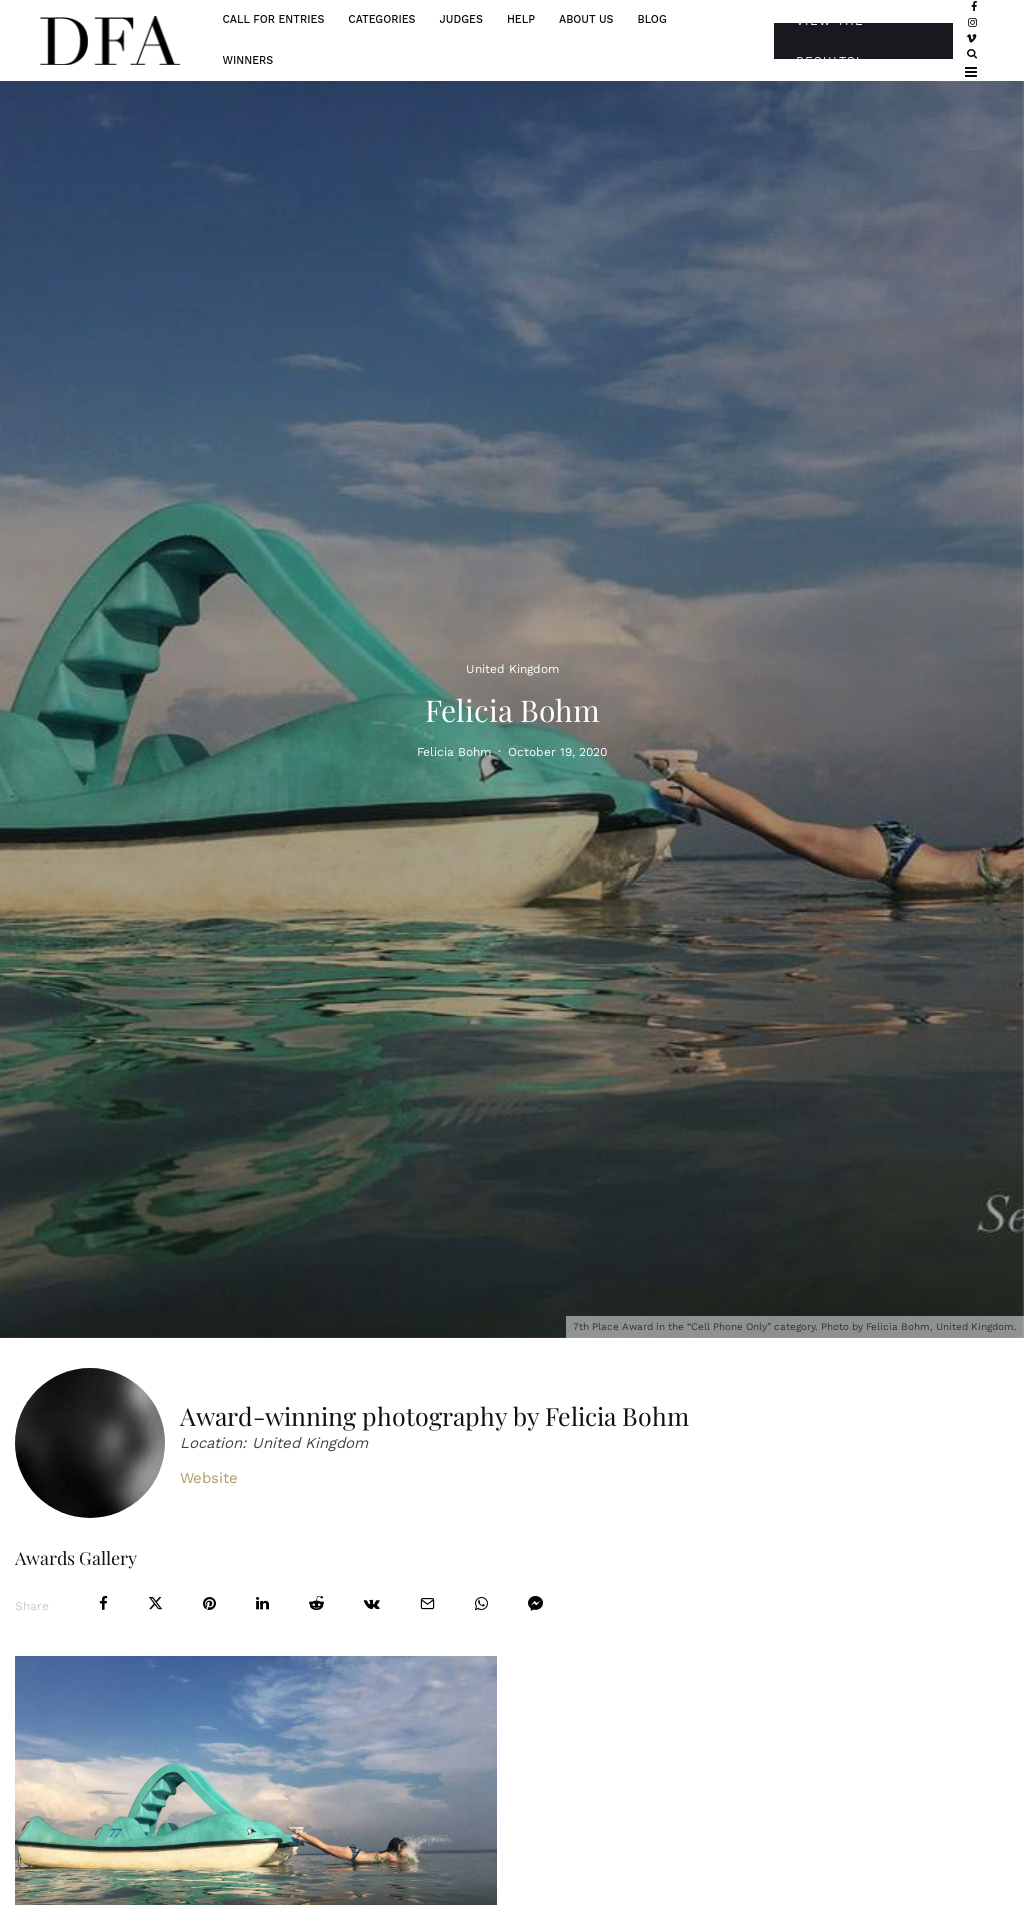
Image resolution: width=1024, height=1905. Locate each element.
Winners (247, 60)
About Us (586, 19)
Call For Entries (273, 19)
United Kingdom (512, 668)
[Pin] (209, 1603)
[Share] (103, 1603)
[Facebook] (974, 8)
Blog (652, 19)
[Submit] (316, 1603)
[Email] (427, 1603)
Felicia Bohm (454, 751)
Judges (461, 19)
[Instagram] (972, 24)
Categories (381, 19)
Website (209, 1478)
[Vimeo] (971, 39)
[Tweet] (155, 1603)
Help (521, 19)
